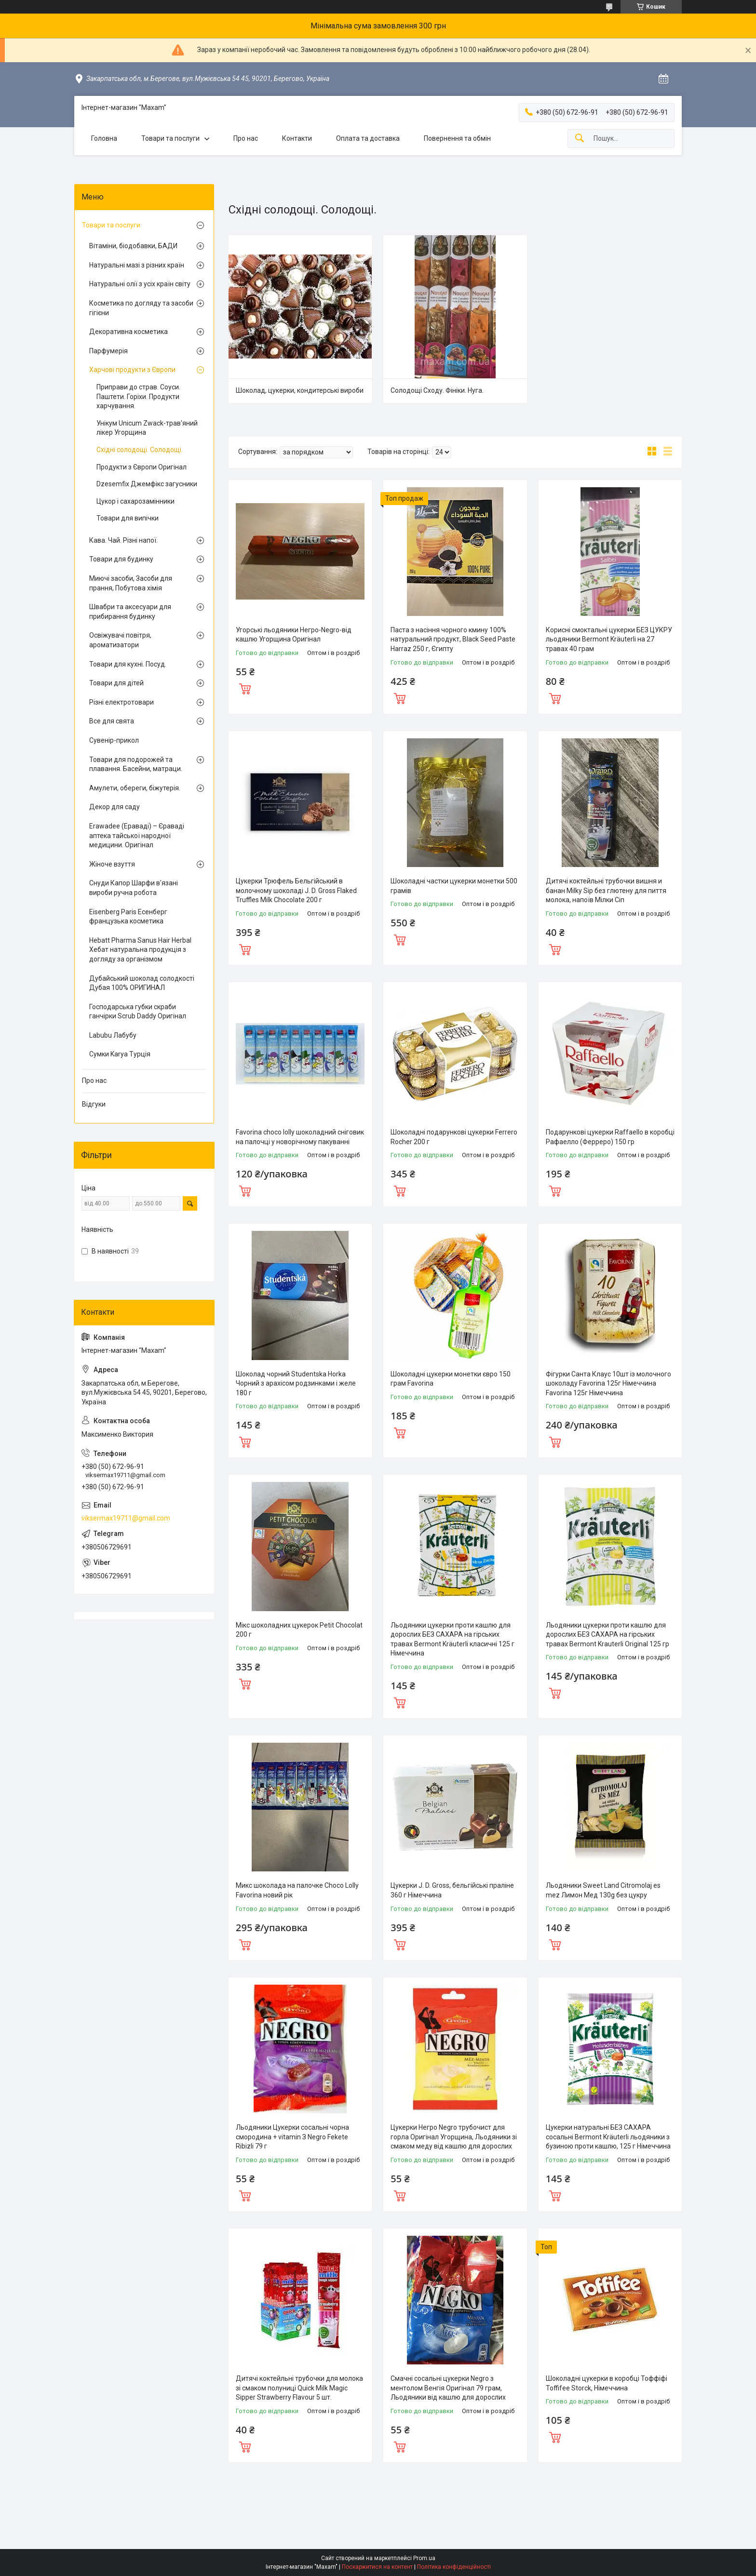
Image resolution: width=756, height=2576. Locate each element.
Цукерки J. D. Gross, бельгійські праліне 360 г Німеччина (452, 1890)
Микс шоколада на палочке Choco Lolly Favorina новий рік (297, 1890)
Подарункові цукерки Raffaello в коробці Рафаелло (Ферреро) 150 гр (610, 1137)
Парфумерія (108, 351)
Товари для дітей (116, 683)
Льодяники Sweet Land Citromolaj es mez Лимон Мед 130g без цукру (603, 1890)
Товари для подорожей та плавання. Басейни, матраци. (135, 764)
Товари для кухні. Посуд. (127, 664)
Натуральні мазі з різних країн (136, 265)
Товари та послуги (170, 138)
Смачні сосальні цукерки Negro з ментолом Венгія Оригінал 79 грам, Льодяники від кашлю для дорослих (448, 2388)
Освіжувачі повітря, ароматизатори (120, 640)
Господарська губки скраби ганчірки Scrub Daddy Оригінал (137, 1011)
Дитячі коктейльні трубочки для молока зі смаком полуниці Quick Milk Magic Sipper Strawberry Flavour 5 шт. (299, 2388)
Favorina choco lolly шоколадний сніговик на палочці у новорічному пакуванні (300, 1137)
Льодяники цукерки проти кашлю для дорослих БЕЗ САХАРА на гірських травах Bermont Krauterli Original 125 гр (607, 1634)
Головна (104, 138)
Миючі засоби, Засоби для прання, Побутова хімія (130, 583)
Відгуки (94, 1104)
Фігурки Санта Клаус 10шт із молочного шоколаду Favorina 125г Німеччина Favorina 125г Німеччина (608, 1383)
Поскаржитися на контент (377, 2566)
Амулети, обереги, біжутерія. (134, 788)
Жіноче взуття (112, 864)
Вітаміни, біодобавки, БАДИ (133, 246)
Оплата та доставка (368, 138)
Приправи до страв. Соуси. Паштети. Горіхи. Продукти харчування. (138, 396)
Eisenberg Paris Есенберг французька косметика (128, 916)
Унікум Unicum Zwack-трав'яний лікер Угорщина (147, 428)
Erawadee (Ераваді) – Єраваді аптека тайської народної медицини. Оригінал (136, 835)
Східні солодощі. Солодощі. (139, 450)
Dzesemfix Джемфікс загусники (146, 484)
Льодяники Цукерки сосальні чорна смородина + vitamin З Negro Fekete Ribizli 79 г (292, 2136)
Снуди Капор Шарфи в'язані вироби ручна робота (133, 887)
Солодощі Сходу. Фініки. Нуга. (437, 390)
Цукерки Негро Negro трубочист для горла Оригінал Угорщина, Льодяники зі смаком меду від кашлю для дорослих (454, 2136)
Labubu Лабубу (112, 1035)
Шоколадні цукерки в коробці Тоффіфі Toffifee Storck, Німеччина (606, 2383)
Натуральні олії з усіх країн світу (139, 284)
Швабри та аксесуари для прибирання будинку (130, 611)
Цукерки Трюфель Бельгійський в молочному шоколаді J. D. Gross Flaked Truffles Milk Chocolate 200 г (296, 890)
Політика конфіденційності (454, 2566)
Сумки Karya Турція (119, 1054)
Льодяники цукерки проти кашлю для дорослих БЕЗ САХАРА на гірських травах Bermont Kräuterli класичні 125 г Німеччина (452, 1639)
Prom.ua (424, 2558)
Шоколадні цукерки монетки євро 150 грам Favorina (451, 1379)
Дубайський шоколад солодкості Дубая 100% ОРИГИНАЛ (141, 983)
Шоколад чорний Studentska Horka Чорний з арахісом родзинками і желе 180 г (296, 1383)
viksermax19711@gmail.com (125, 1518)
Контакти (297, 138)
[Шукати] (579, 138)
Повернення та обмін (457, 138)
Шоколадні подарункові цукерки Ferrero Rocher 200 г (454, 1137)
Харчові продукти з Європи (132, 370)
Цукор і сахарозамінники (135, 501)
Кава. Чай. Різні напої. (123, 540)
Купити (245, 688)
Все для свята (111, 721)
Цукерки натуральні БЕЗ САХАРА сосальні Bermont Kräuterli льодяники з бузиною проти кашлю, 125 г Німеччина (608, 2136)
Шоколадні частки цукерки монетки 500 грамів (454, 885)
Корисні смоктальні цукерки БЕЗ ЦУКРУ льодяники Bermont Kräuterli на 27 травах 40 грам (609, 639)
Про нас (245, 138)
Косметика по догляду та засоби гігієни (141, 308)
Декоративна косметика (128, 331)
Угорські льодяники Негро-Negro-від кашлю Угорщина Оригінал (293, 634)
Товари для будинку (121, 559)
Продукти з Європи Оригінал (141, 467)
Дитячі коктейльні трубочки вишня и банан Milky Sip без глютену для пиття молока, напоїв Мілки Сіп (606, 890)
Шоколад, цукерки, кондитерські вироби (300, 390)
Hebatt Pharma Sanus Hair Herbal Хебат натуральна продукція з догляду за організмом (140, 949)
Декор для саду (114, 807)
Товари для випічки (127, 518)
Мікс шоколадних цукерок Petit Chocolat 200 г (299, 1630)
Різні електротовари (121, 702)
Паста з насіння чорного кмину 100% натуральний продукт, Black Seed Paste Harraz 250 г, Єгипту (453, 639)
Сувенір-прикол (114, 740)
